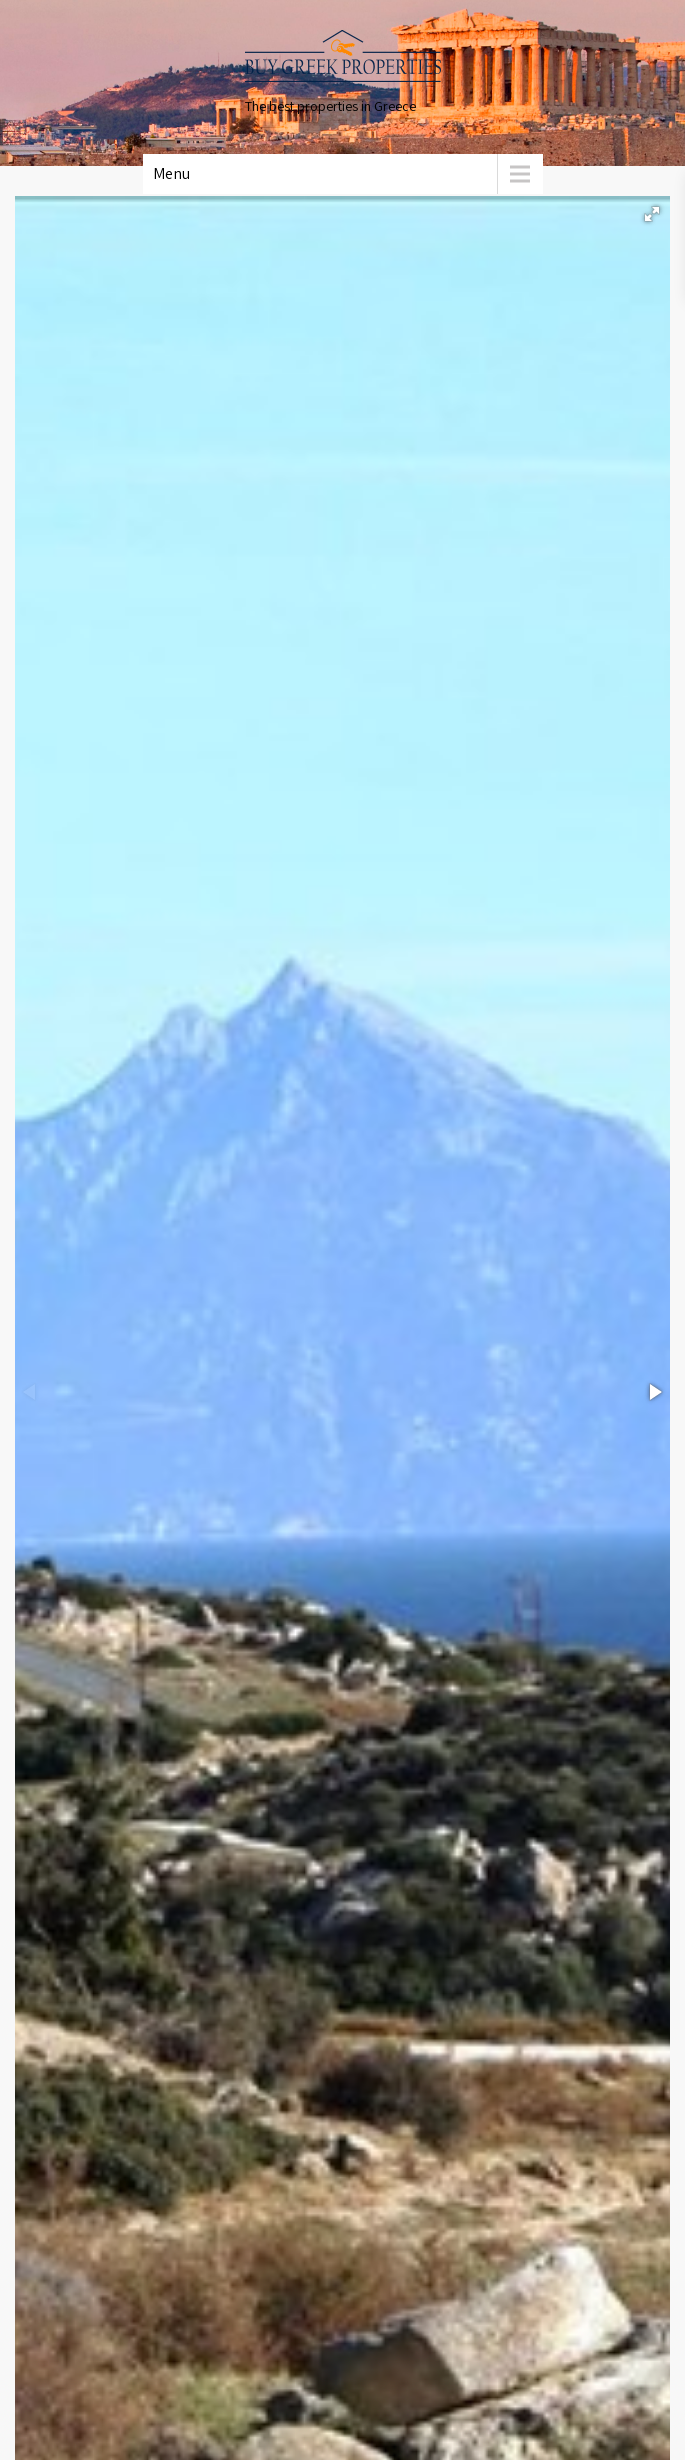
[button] (652, 214)
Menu (171, 173)
